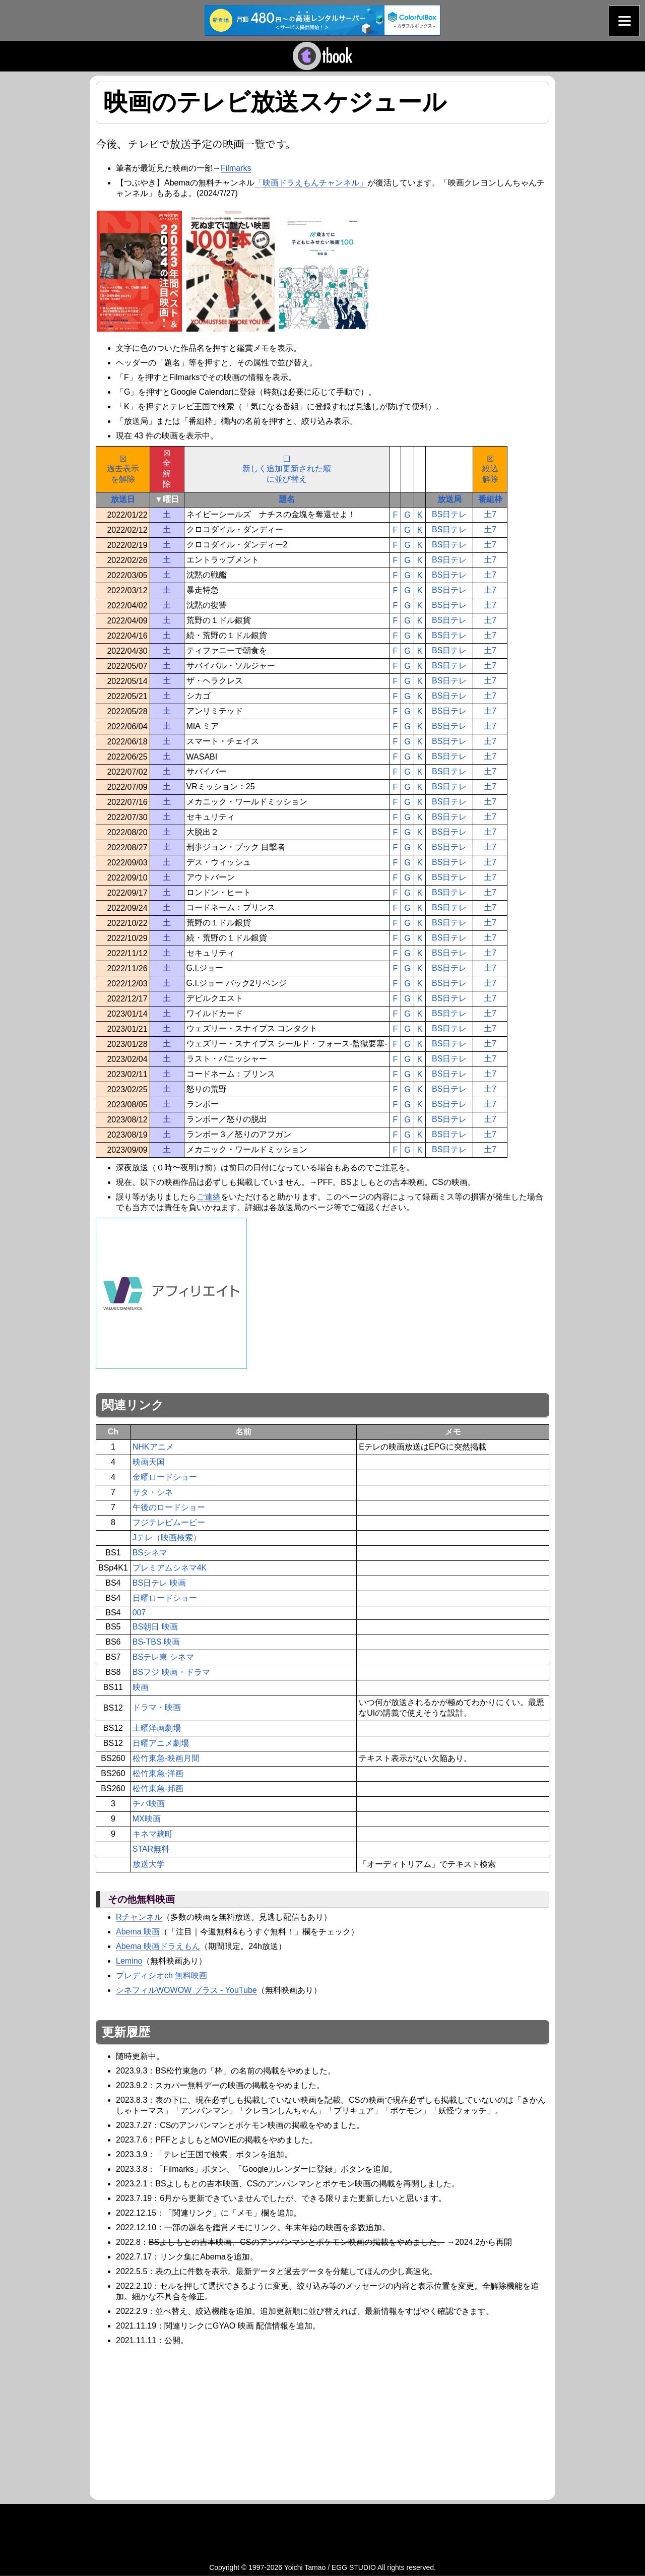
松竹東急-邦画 (158, 1788)
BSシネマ (150, 1552)
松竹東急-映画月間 (166, 1758)
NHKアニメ (153, 1446)
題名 (287, 499)
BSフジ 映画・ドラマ (171, 1672)
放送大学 (149, 1864)
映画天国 (149, 1462)
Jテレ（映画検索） (167, 1537)
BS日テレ (449, 514)
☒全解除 (167, 468)
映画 (141, 1687)
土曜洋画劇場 (157, 1728)
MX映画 (147, 1818)
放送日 (123, 499)
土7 (490, 514)
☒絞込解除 (490, 469)
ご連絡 (209, 1196)
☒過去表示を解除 (123, 469)
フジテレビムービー (169, 1522)
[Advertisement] (180, 2421)
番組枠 (490, 499)
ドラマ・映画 (157, 1707)
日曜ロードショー (165, 1598)
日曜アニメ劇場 (161, 1743)
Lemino (129, 1961)
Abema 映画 (138, 1931)
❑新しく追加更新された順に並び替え (286, 469)
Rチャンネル (139, 1917)
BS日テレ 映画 (159, 1583)
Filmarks (236, 168)
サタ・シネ (153, 1492)
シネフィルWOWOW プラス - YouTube (186, 1990)
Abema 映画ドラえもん (158, 1946)
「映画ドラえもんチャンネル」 (310, 182)
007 (139, 1612)
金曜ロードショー (165, 1477)
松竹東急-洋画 (158, 1773)
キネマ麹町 (153, 1834)
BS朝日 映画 (155, 1626)
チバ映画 (149, 1803)
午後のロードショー (169, 1507)
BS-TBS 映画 (156, 1642)
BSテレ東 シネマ (163, 1657)
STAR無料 (151, 1849)
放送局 (449, 499)
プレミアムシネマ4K (170, 1567)
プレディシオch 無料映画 (161, 1975)
